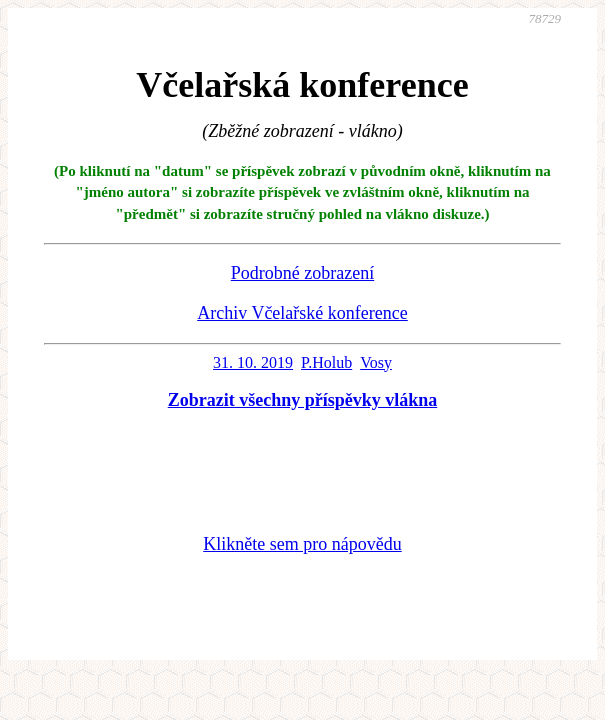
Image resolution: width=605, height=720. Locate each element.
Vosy (376, 362)
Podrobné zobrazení (302, 273)
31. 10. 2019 (253, 362)
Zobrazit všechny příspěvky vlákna (303, 400)
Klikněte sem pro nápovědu (302, 544)
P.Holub (326, 362)
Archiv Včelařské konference (302, 313)
